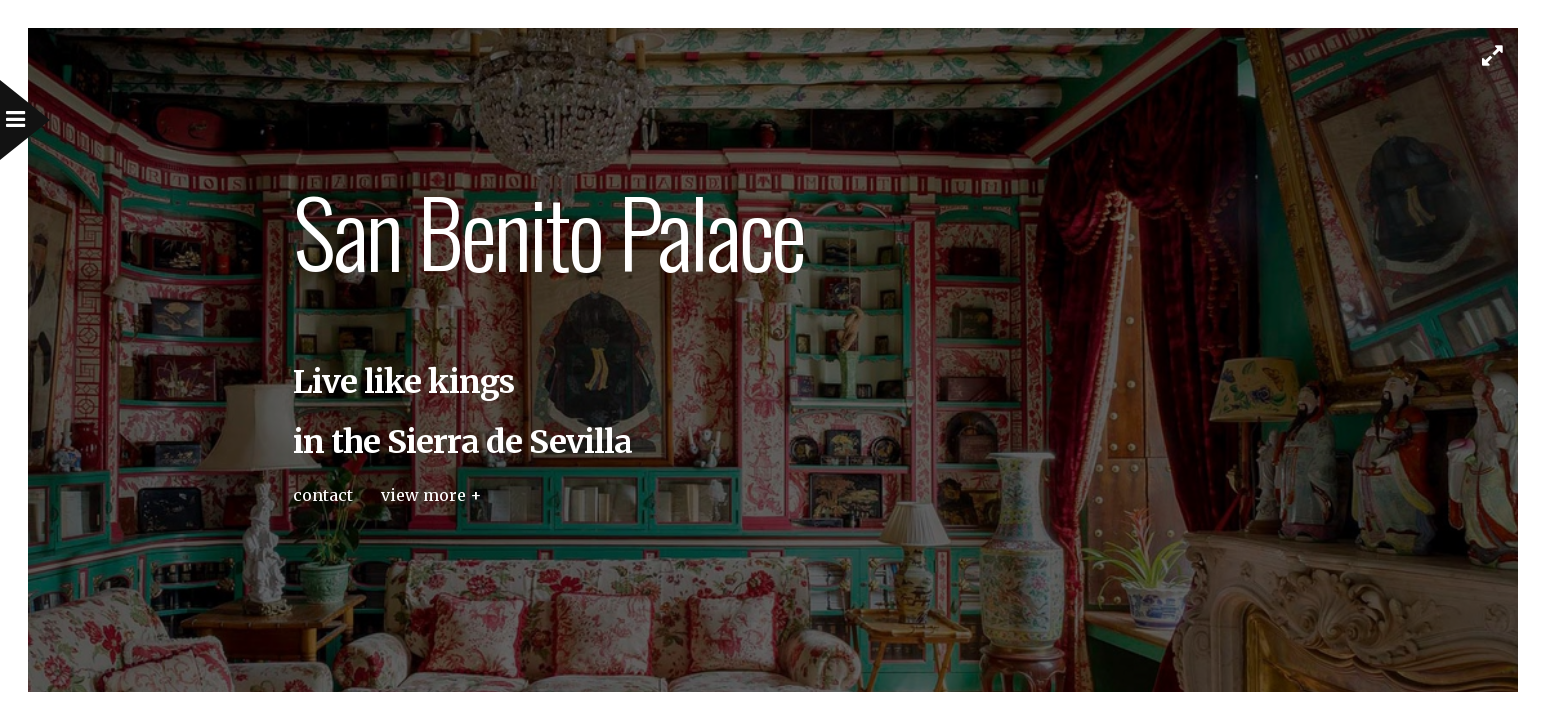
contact (323, 495)
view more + (431, 495)
